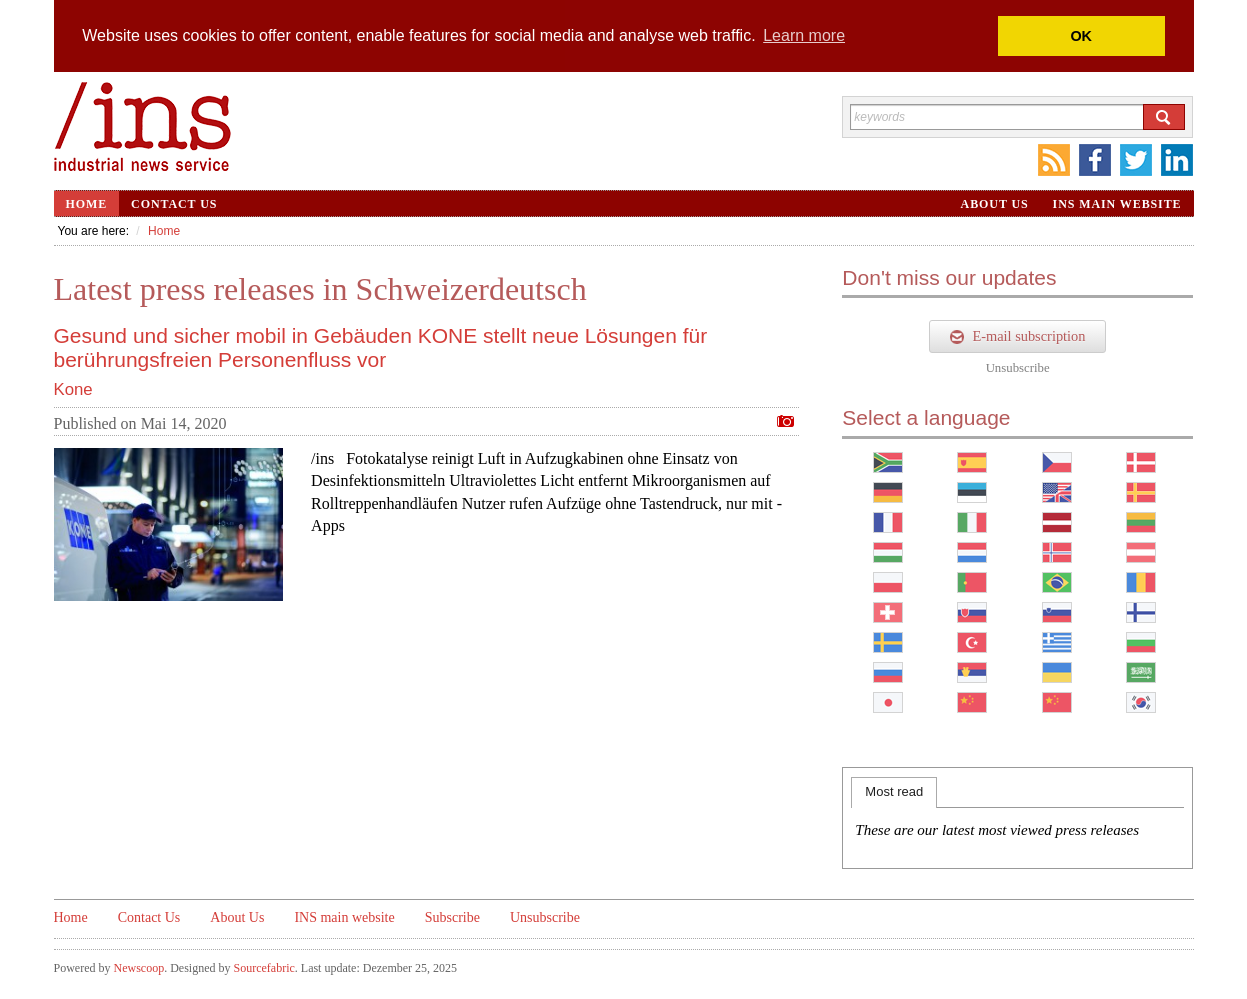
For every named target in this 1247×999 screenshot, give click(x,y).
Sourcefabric (263, 968)
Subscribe (452, 917)
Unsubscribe (1018, 368)
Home (87, 204)
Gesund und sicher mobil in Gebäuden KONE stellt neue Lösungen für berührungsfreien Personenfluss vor (381, 347)
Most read (894, 791)
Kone (73, 389)
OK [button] (1081, 36)
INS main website (1117, 204)
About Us (995, 204)
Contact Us (174, 204)
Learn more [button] (804, 35)
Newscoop (139, 968)
